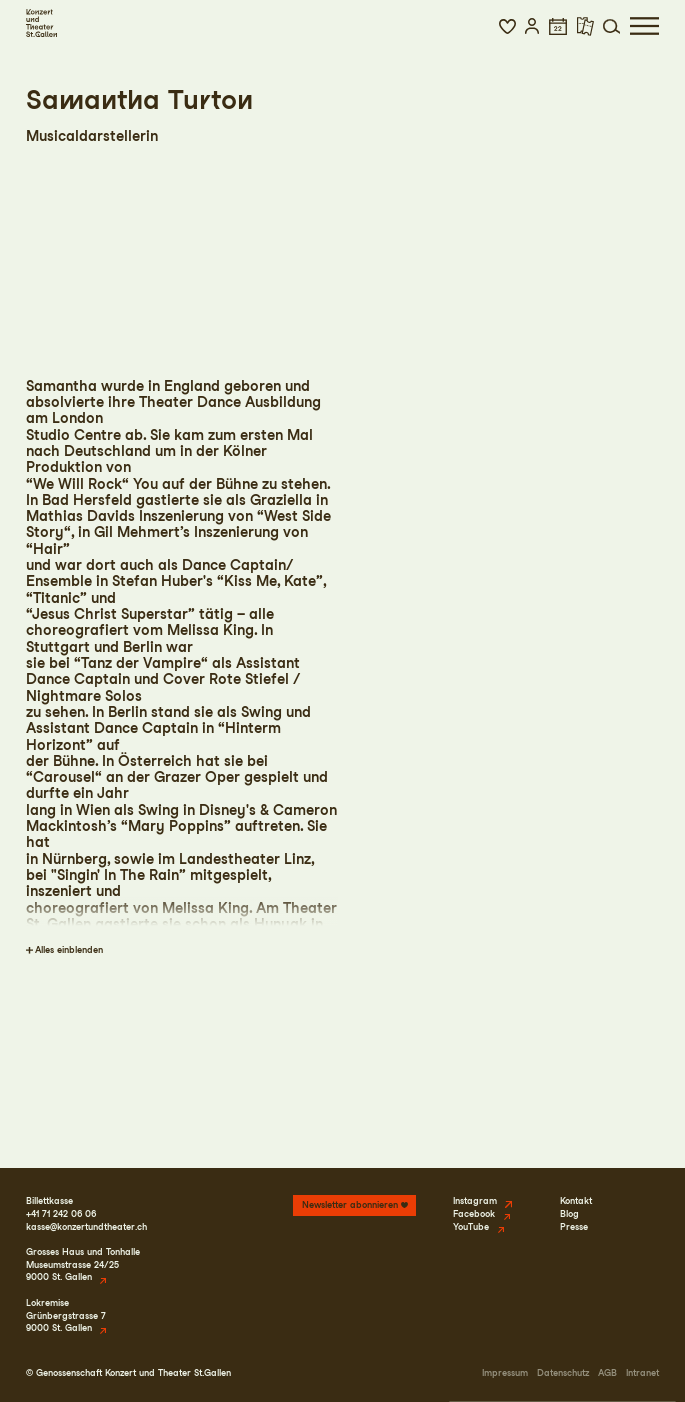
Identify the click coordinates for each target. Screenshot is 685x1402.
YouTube (471, 1226)
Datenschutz (563, 1372)
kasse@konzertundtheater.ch (86, 1226)
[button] (507, 26)
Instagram (475, 1200)
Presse (574, 1226)
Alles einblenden (69, 949)
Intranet (642, 1372)
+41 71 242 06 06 (61, 1213)
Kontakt (576, 1200)
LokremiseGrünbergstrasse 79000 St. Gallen (66, 1315)
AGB (607, 1372)
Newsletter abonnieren (350, 1204)
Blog (569, 1213)
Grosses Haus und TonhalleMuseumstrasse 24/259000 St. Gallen (83, 1264)
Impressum (505, 1372)
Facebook (474, 1213)
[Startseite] (41, 23)
